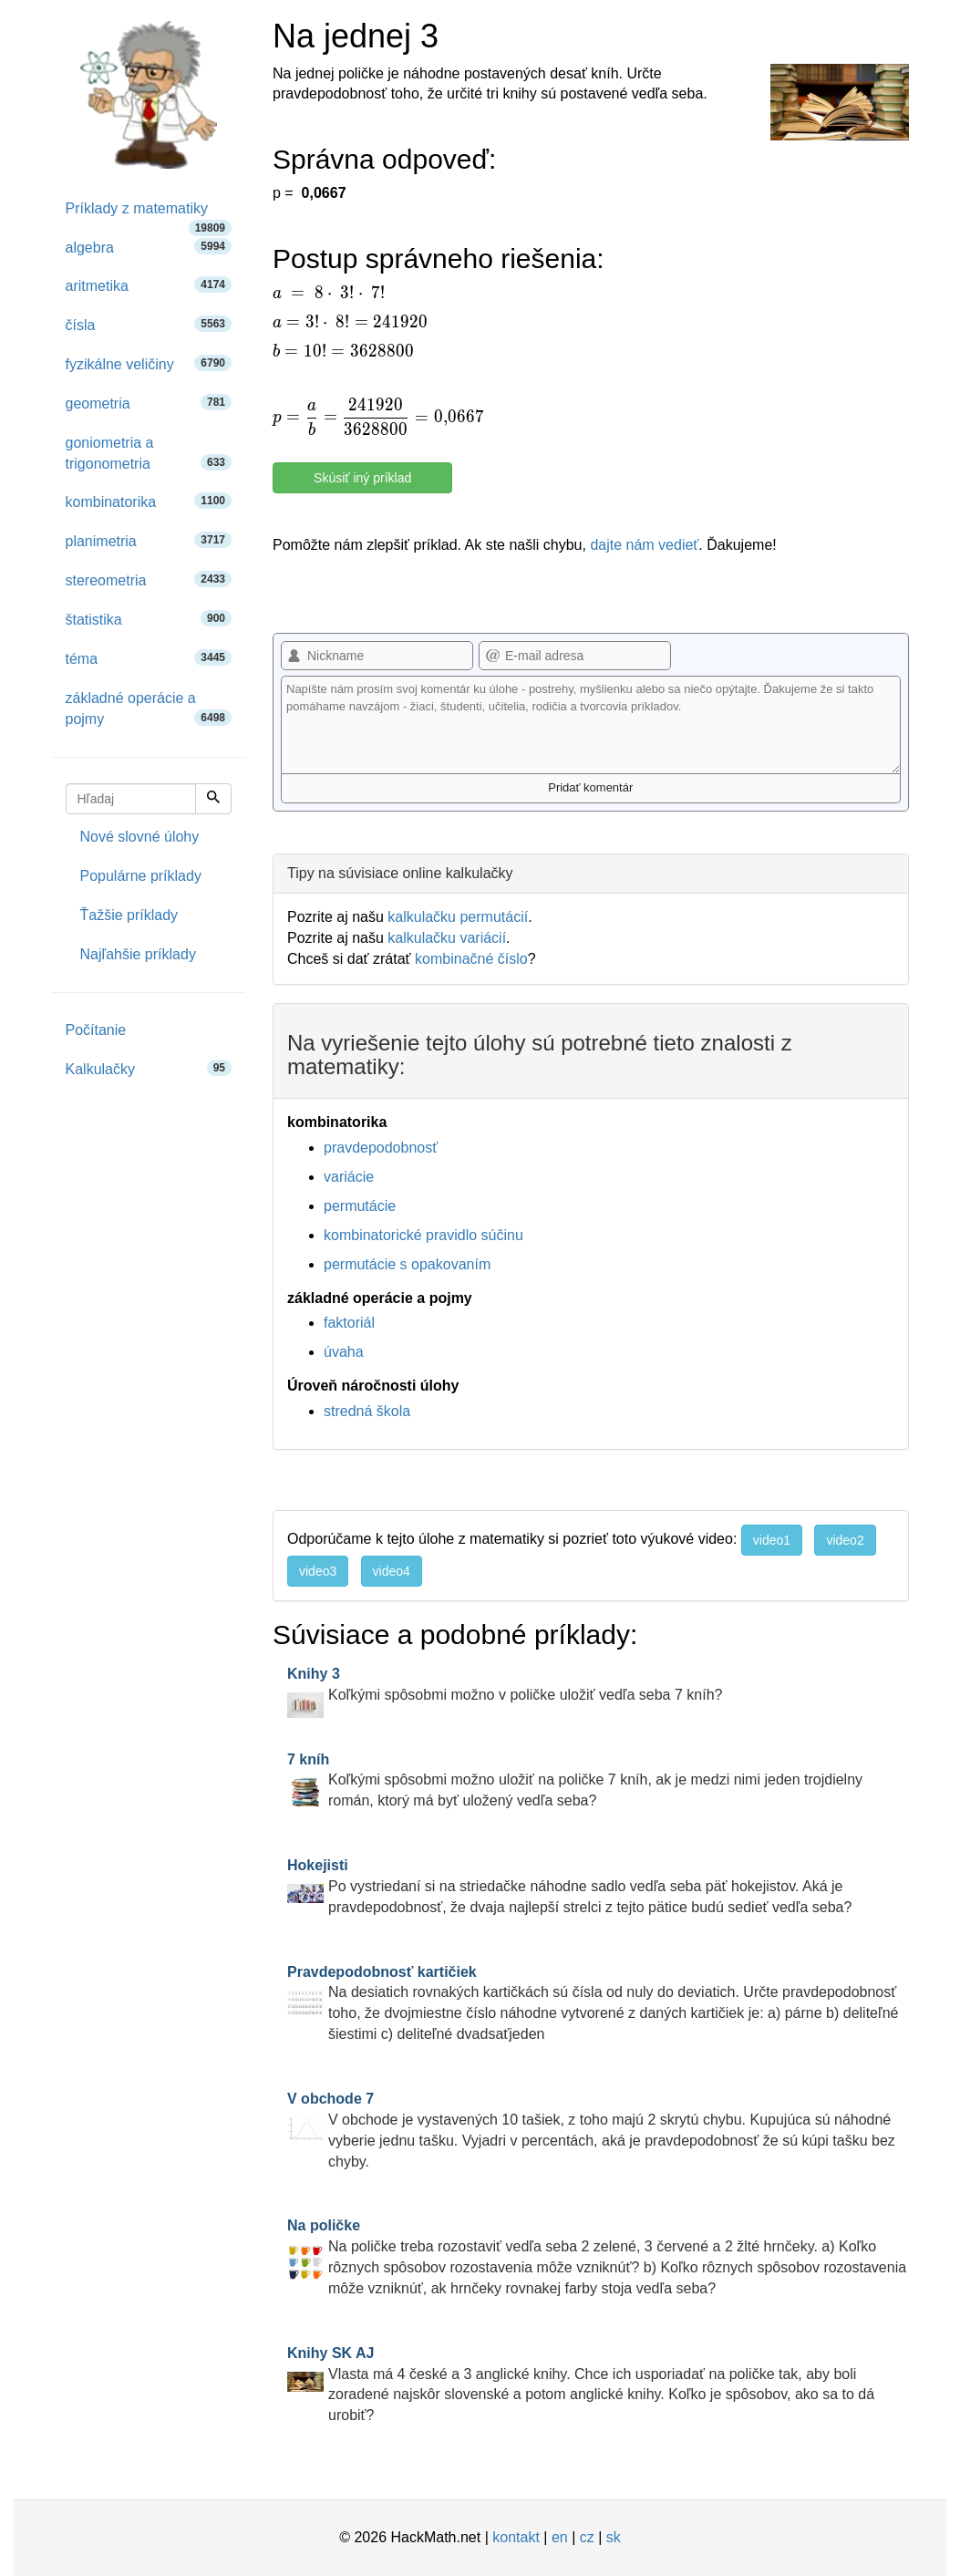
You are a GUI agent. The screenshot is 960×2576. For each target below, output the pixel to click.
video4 (391, 1571)
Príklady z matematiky (149, 215)
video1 (771, 1540)
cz (587, 2537)
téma (149, 658)
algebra (149, 246)
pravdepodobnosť (381, 1147)
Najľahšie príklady (138, 954)
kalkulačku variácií (446, 938)
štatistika (149, 618)
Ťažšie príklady (129, 915)
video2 (844, 1540)
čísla (149, 324)
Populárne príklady (140, 876)
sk (613, 2537)
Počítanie (96, 1030)
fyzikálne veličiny (149, 363)
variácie (349, 1177)
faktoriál (349, 1322)
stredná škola (367, 1411)
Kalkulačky (149, 1068)
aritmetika (149, 285)
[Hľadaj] (213, 798)
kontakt (516, 2537)
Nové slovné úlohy (140, 836)
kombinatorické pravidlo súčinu (423, 1235)
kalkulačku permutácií (457, 917)
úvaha (344, 1352)
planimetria (149, 540)
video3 (317, 1571)
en (560, 2537)
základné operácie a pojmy (149, 708)
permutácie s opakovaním (407, 1264)
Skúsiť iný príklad (362, 478)
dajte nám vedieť (644, 545)
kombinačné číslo (471, 959)
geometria (149, 402)
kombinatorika (149, 501)
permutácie (360, 1206)
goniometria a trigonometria (149, 453)
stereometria (149, 579)
